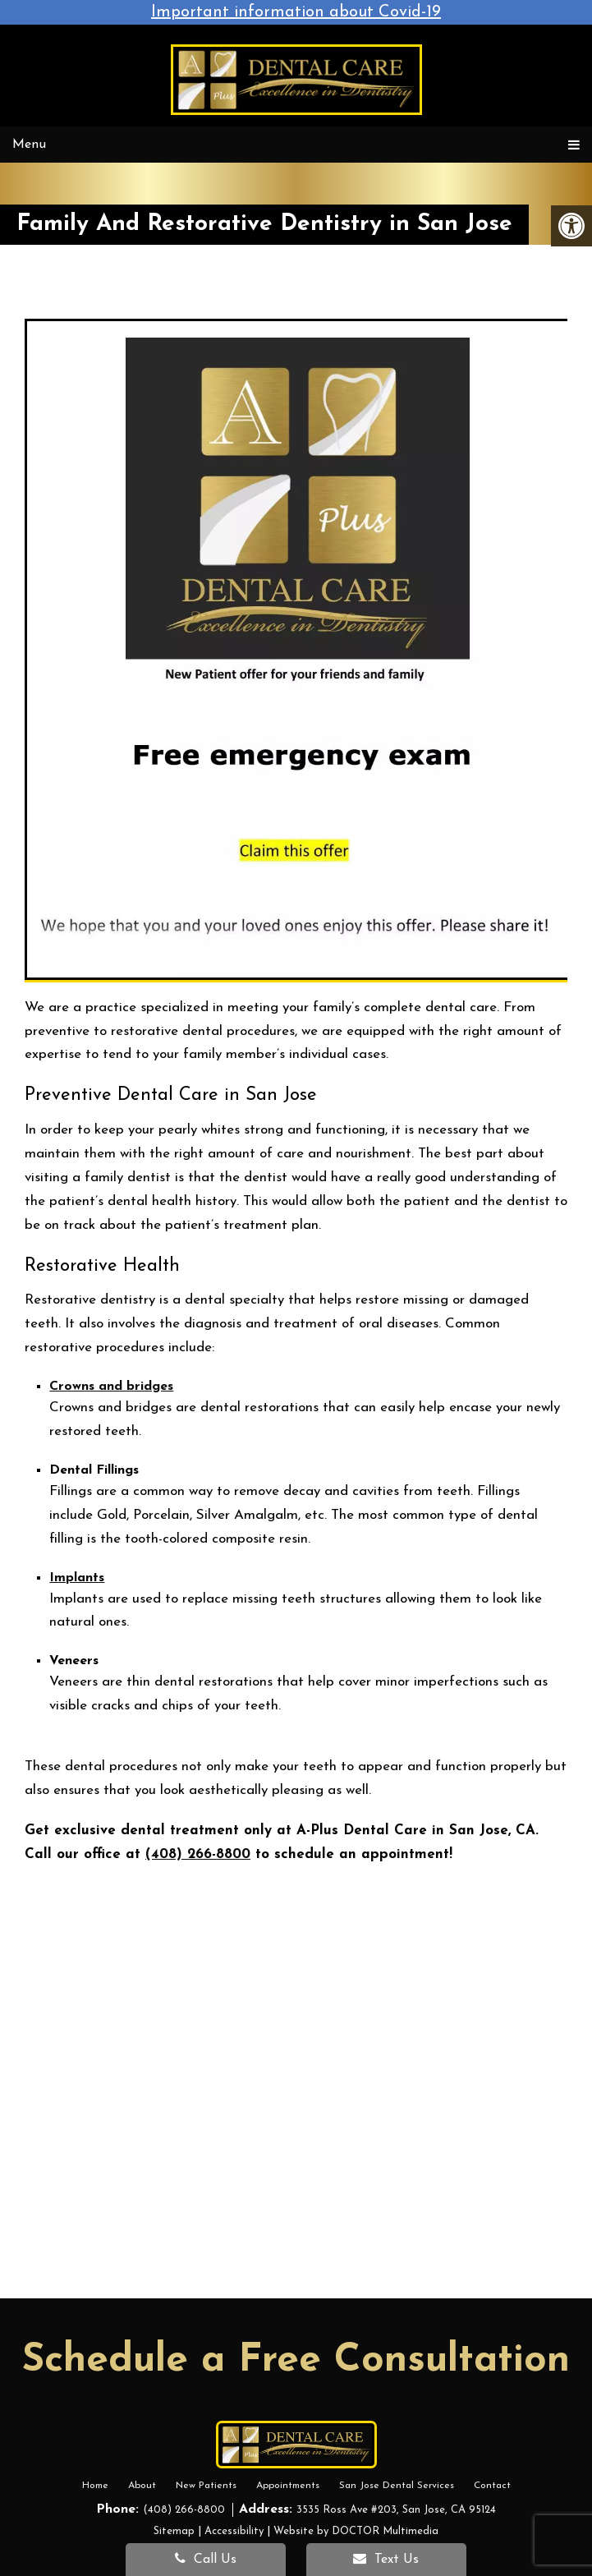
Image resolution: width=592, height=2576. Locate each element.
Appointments (287, 2486)
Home (95, 2486)
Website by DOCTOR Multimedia (355, 2531)
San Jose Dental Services (396, 2486)
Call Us (205, 2558)
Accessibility (234, 2531)
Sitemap (174, 2531)
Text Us (386, 2558)
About (142, 2486)
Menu (29, 144)
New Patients (206, 2486)
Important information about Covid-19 (296, 12)
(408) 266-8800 (197, 1854)
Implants (76, 1578)
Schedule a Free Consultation (296, 2360)
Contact (492, 2486)
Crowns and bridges (111, 1386)
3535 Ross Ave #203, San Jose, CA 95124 (396, 2510)
